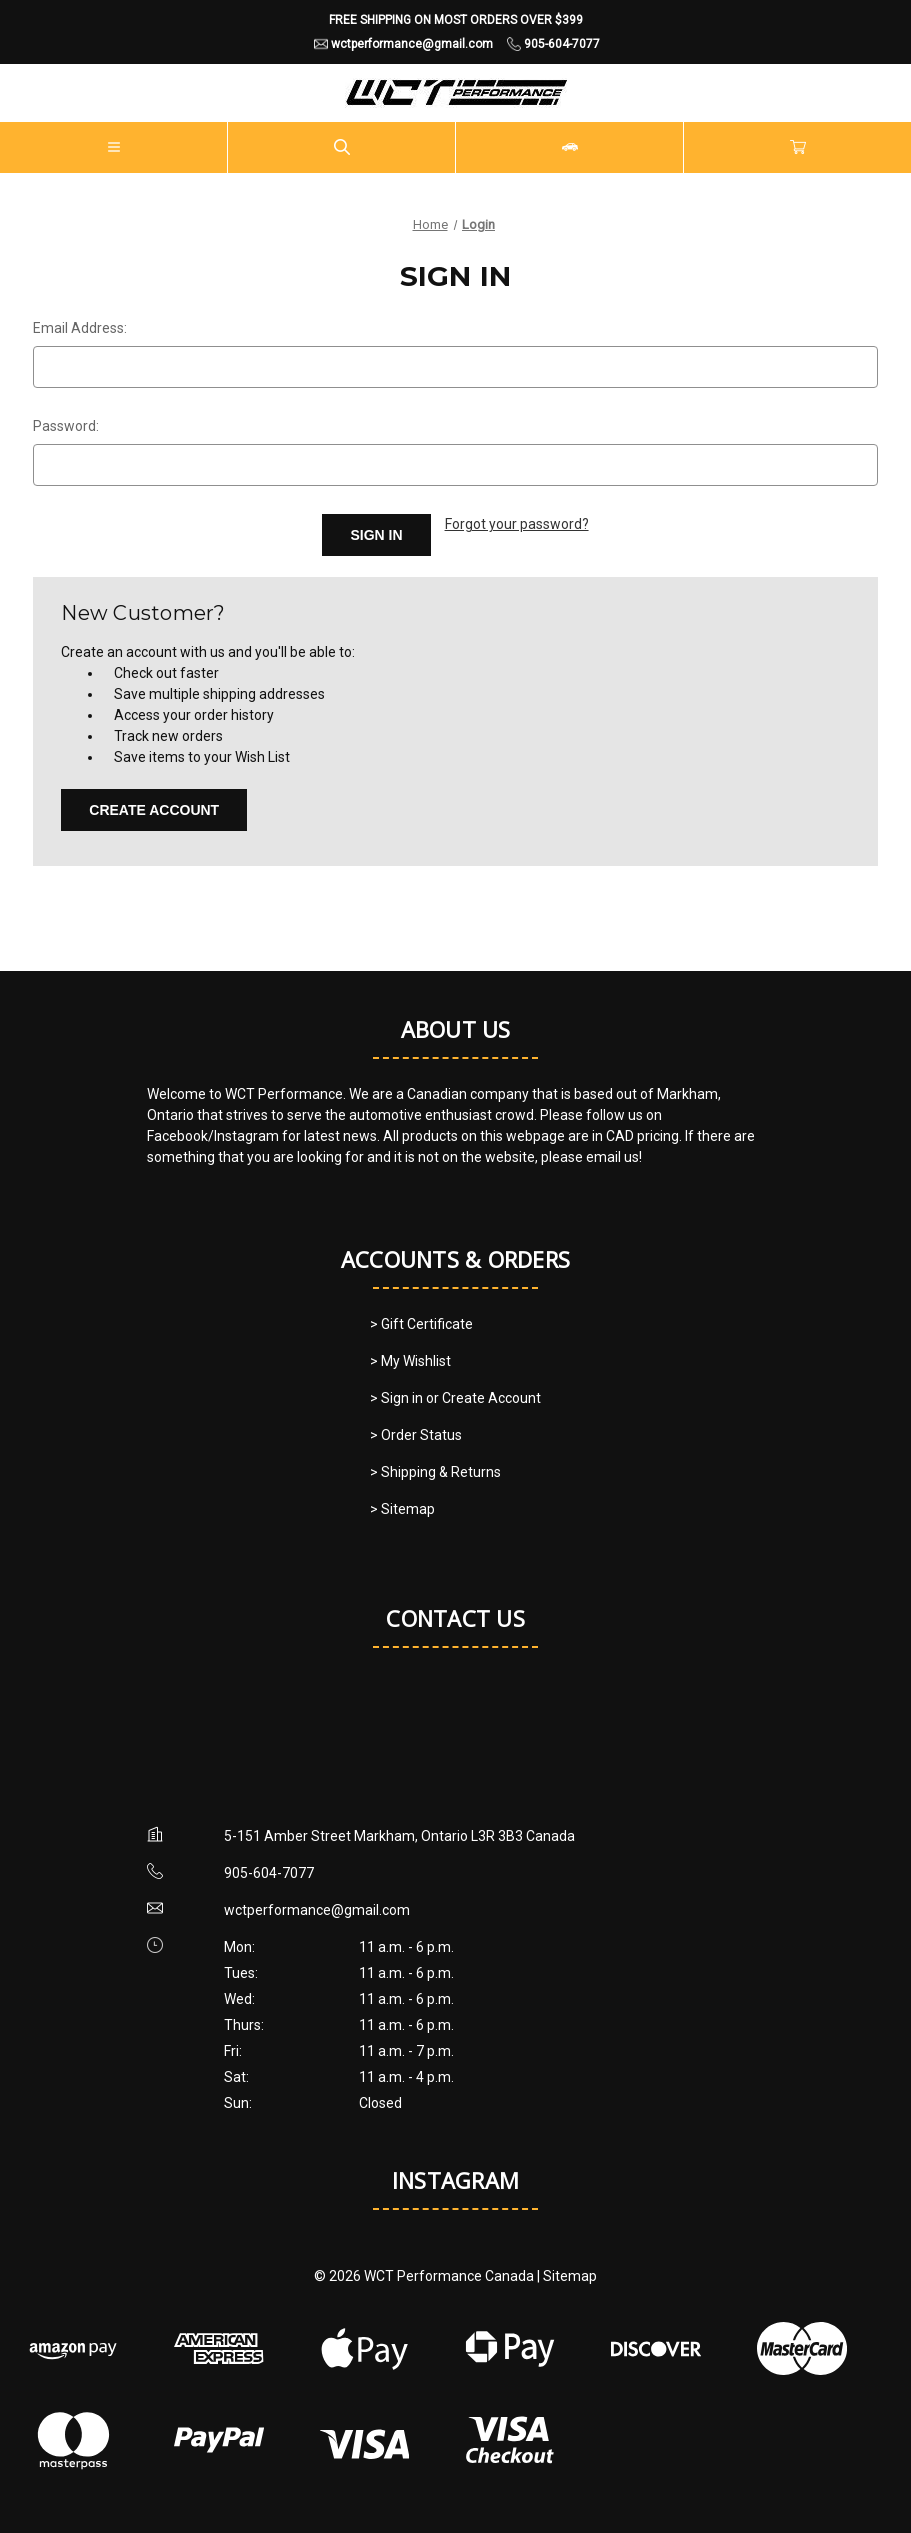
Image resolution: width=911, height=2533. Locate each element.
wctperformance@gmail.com (317, 1910)
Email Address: (80, 328)
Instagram (455, 2180)
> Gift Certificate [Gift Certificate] (421, 1324)
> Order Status (416, 1435)
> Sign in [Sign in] (398, 1398)
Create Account (154, 810)
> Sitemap (402, 1509)
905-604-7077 (269, 1873)
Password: (66, 426)
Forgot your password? (517, 524)
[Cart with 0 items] (798, 147)
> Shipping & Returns (435, 1472)
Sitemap (570, 2276)
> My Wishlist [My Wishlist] (410, 1361)
